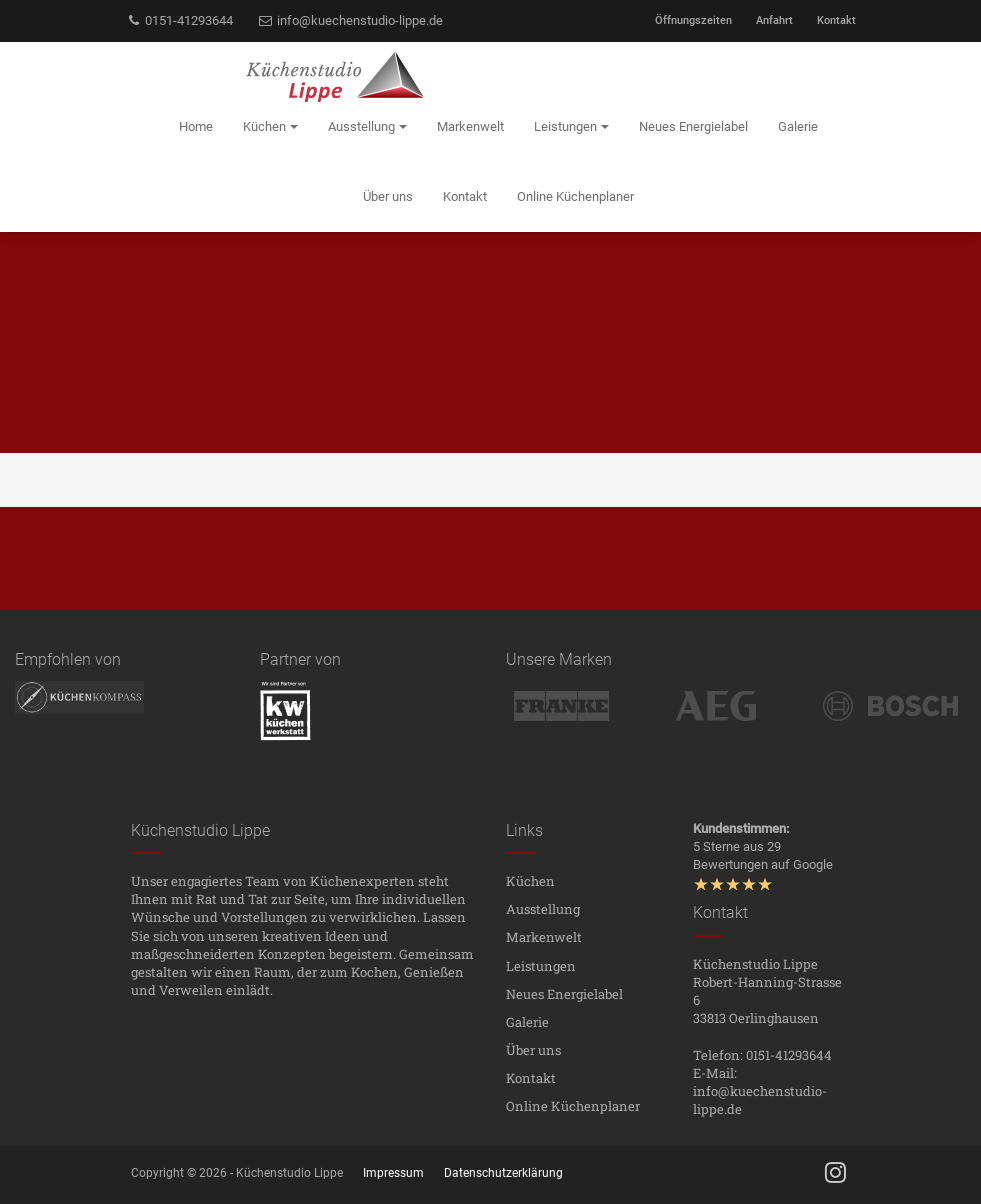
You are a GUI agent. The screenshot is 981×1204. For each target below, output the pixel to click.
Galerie (527, 1022)
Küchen (530, 881)
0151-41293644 (180, 20)
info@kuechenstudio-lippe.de (350, 20)
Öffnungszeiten (693, 20)
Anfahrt (774, 20)
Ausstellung (543, 909)
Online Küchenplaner (573, 1106)
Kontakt (836, 20)
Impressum (393, 1173)
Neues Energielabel (564, 994)
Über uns (533, 1050)
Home (196, 126)
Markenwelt (544, 937)
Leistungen (541, 966)
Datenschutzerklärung (503, 1173)
